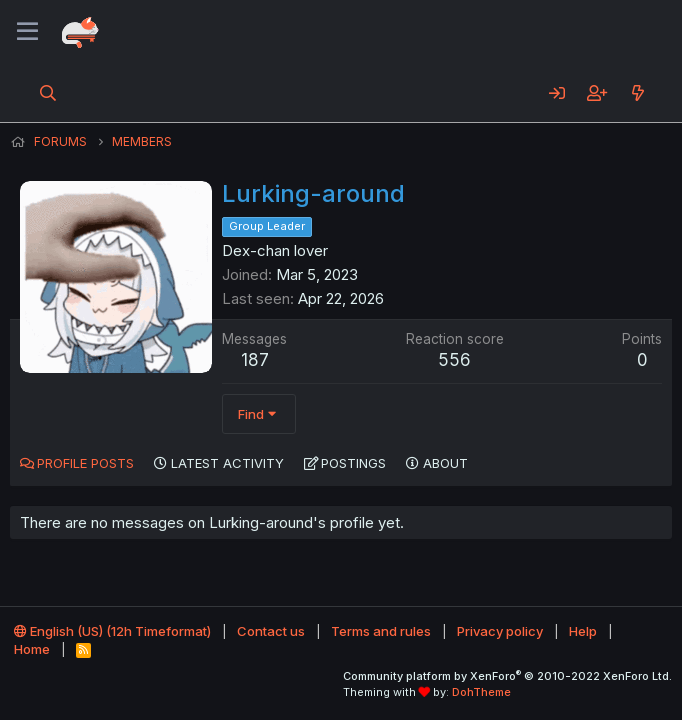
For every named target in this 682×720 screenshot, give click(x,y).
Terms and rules (381, 631)
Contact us (271, 631)
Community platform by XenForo (507, 676)
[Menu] (27, 32)
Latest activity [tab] (227, 463)
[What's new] (637, 93)
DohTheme (481, 692)
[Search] (48, 93)
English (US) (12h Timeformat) (112, 631)
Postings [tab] (353, 463)
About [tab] (445, 463)
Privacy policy (500, 631)
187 (255, 360)
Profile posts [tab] (85, 463)
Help (583, 631)
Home (32, 649)
